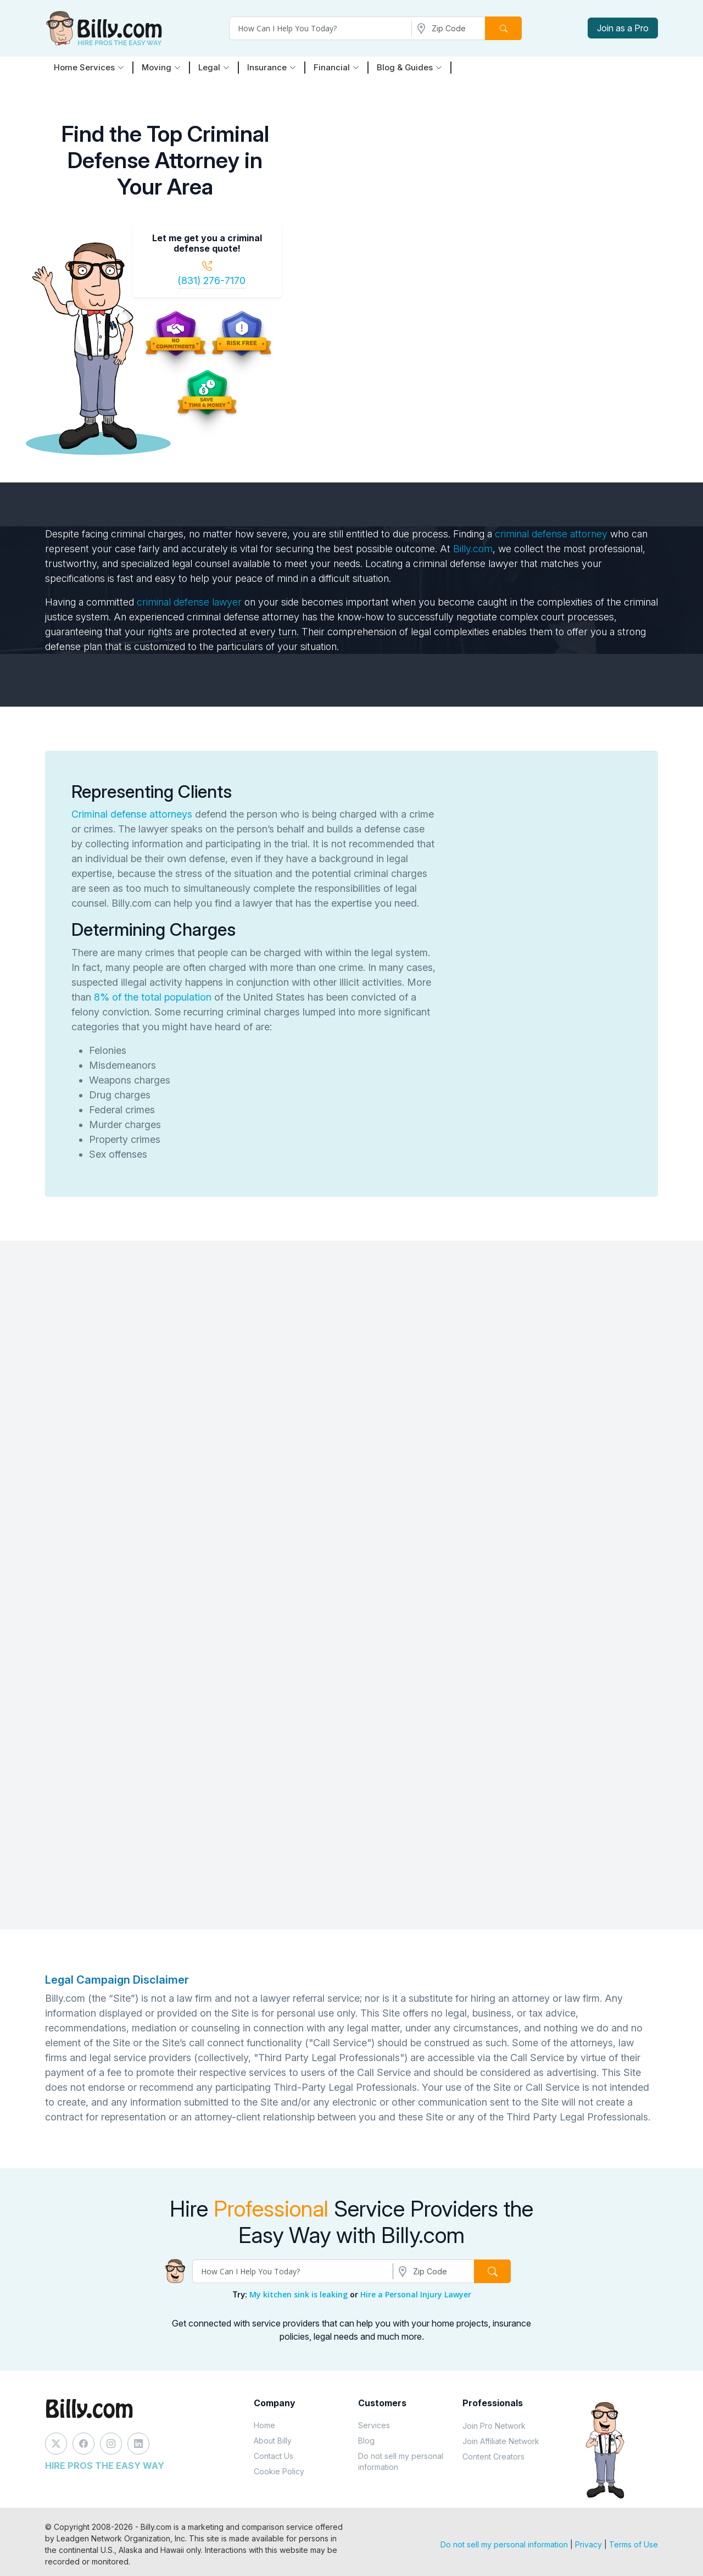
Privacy (588, 2544)
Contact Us (273, 2456)
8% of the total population (152, 997)
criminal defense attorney (551, 534)
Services (374, 2425)
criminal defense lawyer (189, 602)
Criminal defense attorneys (131, 814)
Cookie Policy (279, 2471)
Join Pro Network (494, 2425)
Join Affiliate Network (500, 2441)
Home (264, 2425)
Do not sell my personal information (400, 2461)
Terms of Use (633, 2544)
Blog (366, 2440)
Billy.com (473, 548)
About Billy (273, 2440)
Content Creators (493, 2456)
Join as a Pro (623, 28)
